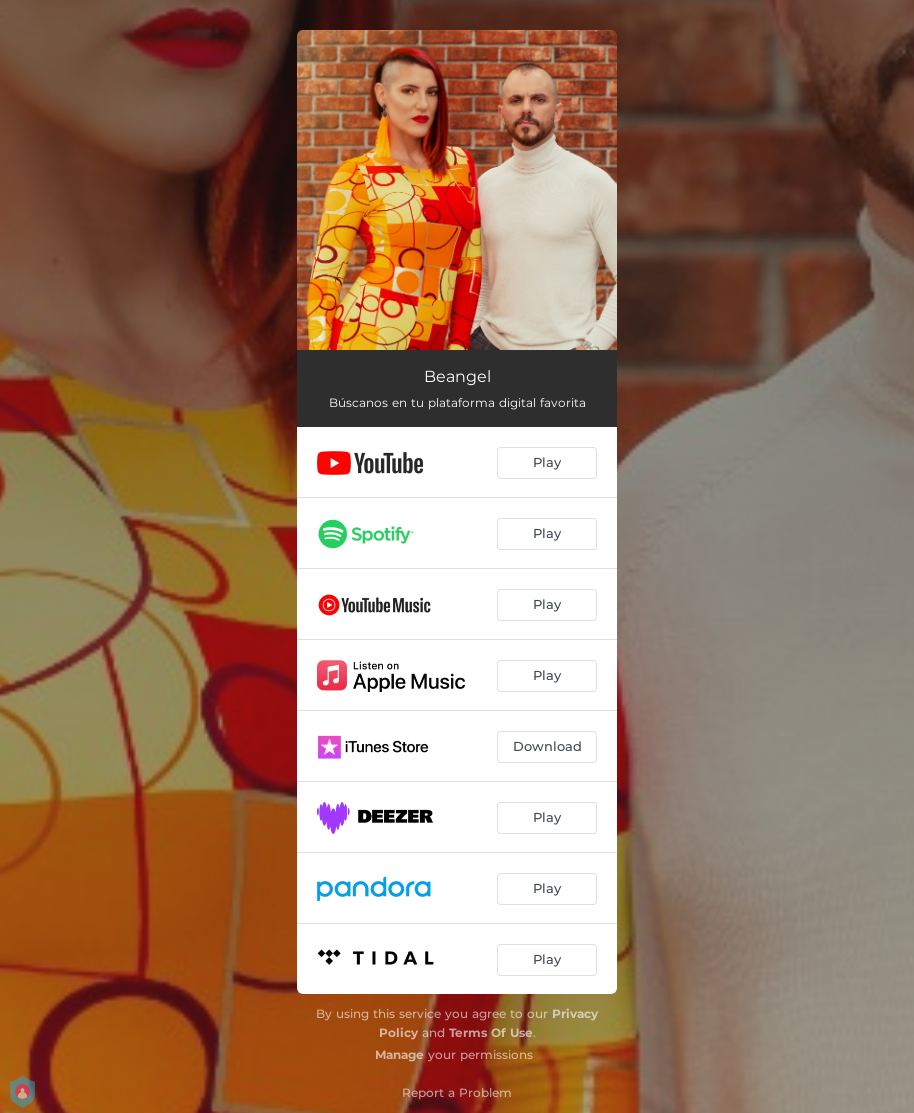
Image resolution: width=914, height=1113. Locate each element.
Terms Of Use (491, 1032)
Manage (399, 1054)
